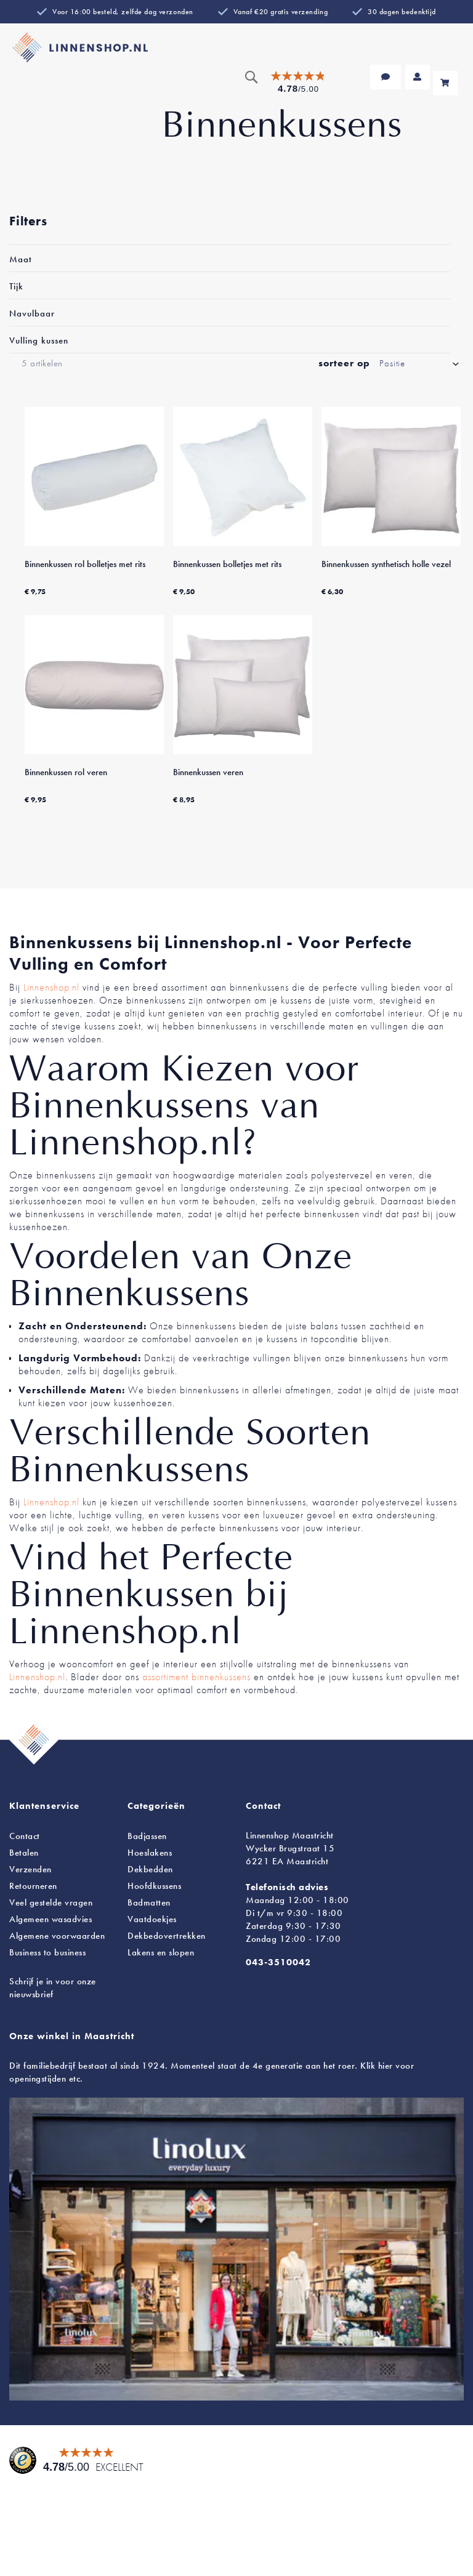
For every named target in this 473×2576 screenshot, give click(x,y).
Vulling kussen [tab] (38, 340)
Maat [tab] (20, 259)
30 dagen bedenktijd (402, 12)
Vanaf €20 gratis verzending (280, 12)
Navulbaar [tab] (32, 313)
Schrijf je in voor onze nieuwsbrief (52, 1987)
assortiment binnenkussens (196, 1676)
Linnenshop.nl (51, 987)
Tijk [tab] (16, 286)
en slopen (160, 1952)
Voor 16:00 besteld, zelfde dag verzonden (122, 12)
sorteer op (344, 362)
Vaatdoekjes (152, 1919)
